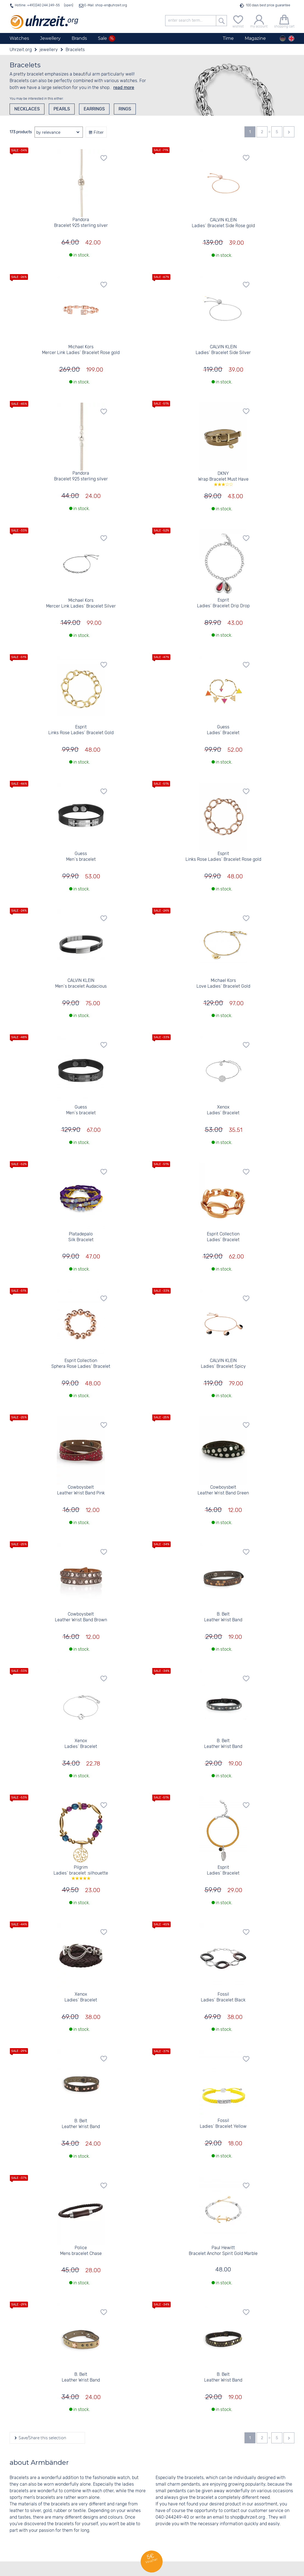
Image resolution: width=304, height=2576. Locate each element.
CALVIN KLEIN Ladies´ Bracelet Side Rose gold (223, 223)
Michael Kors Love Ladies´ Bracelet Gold (223, 983)
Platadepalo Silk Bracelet (81, 1237)
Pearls (62, 109)
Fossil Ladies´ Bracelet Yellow (223, 2123)
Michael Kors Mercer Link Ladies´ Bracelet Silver (81, 603)
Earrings (94, 109)
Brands (79, 38)
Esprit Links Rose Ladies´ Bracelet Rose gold (223, 856)
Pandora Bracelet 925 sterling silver (81, 223)
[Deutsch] (283, 38)
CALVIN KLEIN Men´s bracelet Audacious (81, 983)
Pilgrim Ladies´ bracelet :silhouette (81, 1872)
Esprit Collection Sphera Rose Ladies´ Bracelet (80, 1363)
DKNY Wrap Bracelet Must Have (223, 478)
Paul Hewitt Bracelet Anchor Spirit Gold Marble (223, 2251)
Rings (125, 109)
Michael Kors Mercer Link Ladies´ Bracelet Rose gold (81, 350)
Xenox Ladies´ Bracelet (223, 1110)
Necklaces (27, 109)
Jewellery (50, 38)
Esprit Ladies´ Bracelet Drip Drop (223, 603)
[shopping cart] (284, 20)
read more (123, 87)
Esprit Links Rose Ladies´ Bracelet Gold (81, 730)
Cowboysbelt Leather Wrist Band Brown (81, 1617)
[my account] (259, 20)
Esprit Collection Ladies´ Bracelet (223, 1237)
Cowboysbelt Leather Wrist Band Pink (81, 1490)
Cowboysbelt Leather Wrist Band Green (223, 1490)
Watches (19, 38)
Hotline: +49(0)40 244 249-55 (37, 5)
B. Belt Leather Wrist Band (223, 1617)
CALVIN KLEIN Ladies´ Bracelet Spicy (223, 1363)
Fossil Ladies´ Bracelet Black (223, 1997)
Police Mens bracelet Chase (81, 2251)
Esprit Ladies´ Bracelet (223, 1870)
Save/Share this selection (42, 2437)
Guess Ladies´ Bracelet (223, 730)
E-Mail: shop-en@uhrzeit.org (105, 5)
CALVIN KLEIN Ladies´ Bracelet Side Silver (223, 350)
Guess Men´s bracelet (81, 856)
